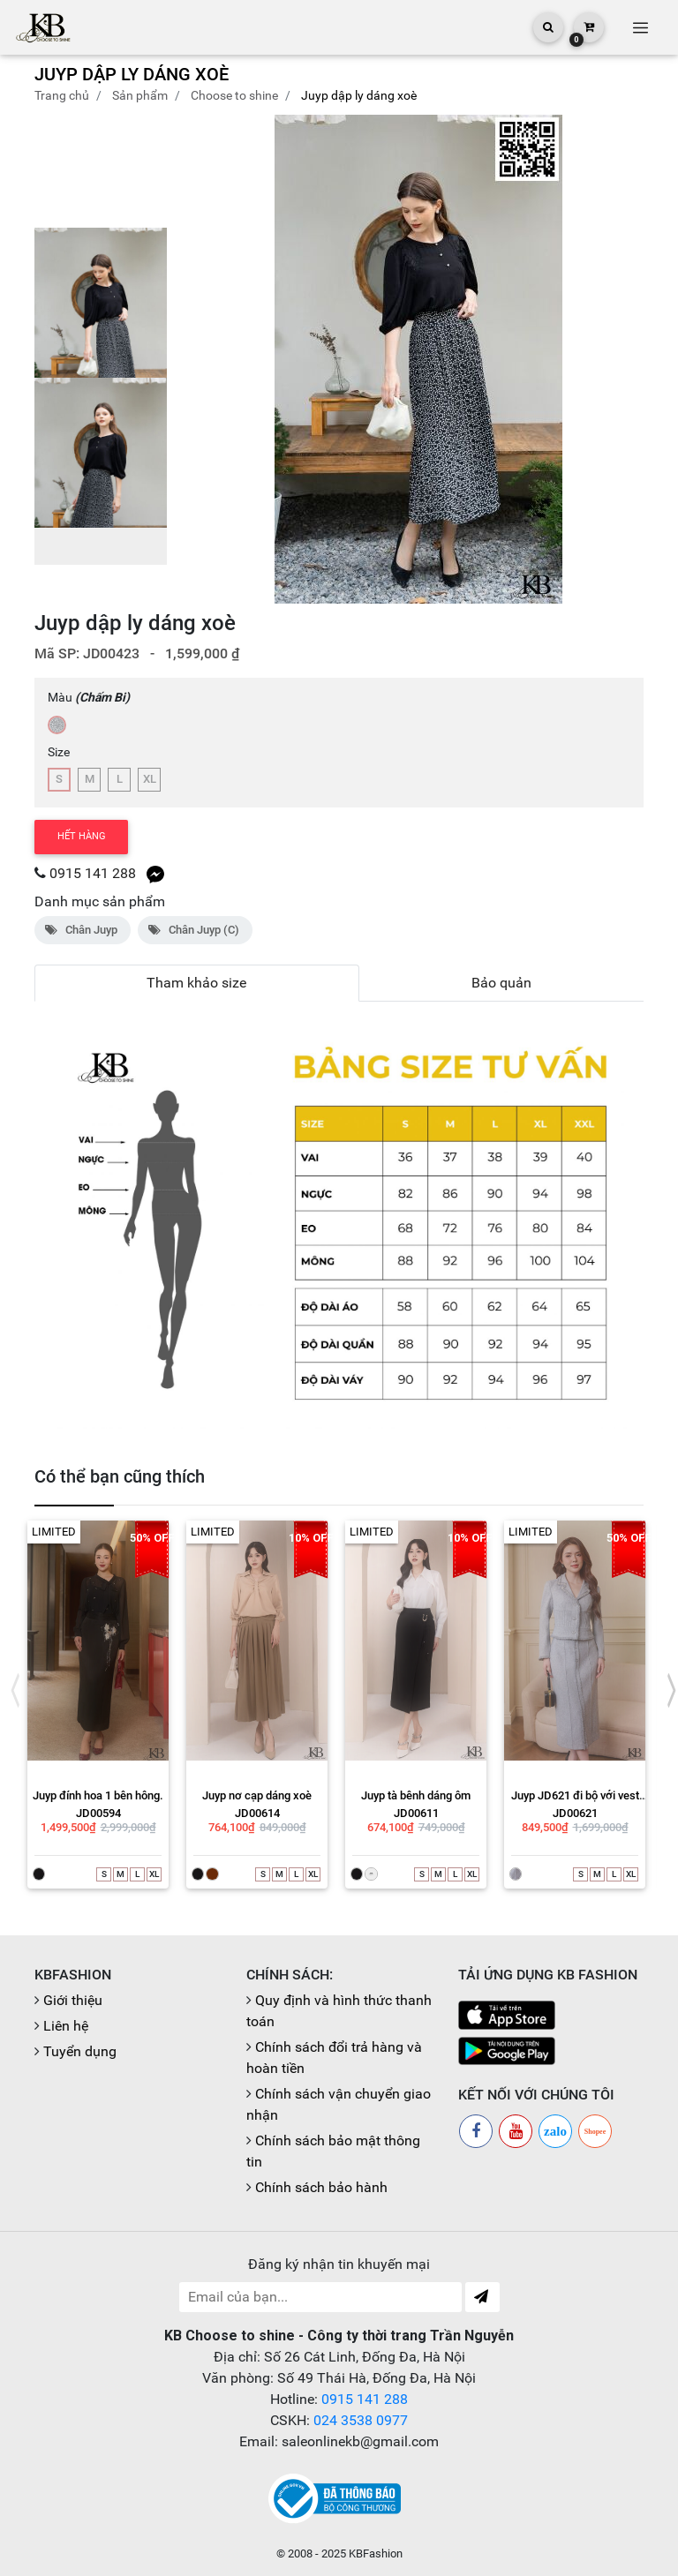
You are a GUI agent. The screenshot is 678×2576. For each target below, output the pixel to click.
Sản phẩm (140, 95)
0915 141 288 (92, 873)
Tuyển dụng (80, 2051)
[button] (623, 359)
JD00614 (257, 1813)
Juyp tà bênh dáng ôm (416, 1795)
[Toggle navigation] (640, 27)
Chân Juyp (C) (195, 929)
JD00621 (575, 1813)
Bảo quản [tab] (501, 982)
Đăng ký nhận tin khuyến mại (339, 2264)
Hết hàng (81, 836)
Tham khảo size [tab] (196, 982)
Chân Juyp (82, 929)
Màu (89, 697)
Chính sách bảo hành (321, 2187)
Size (59, 752)
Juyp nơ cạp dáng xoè (257, 1795)
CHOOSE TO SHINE (234, 95)
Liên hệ (65, 2025)
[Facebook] (475, 2131)
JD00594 (98, 1813)
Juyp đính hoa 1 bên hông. (98, 1795)
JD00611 (416, 1813)
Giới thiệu (72, 2000)
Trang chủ (61, 95)
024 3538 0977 (360, 2420)
